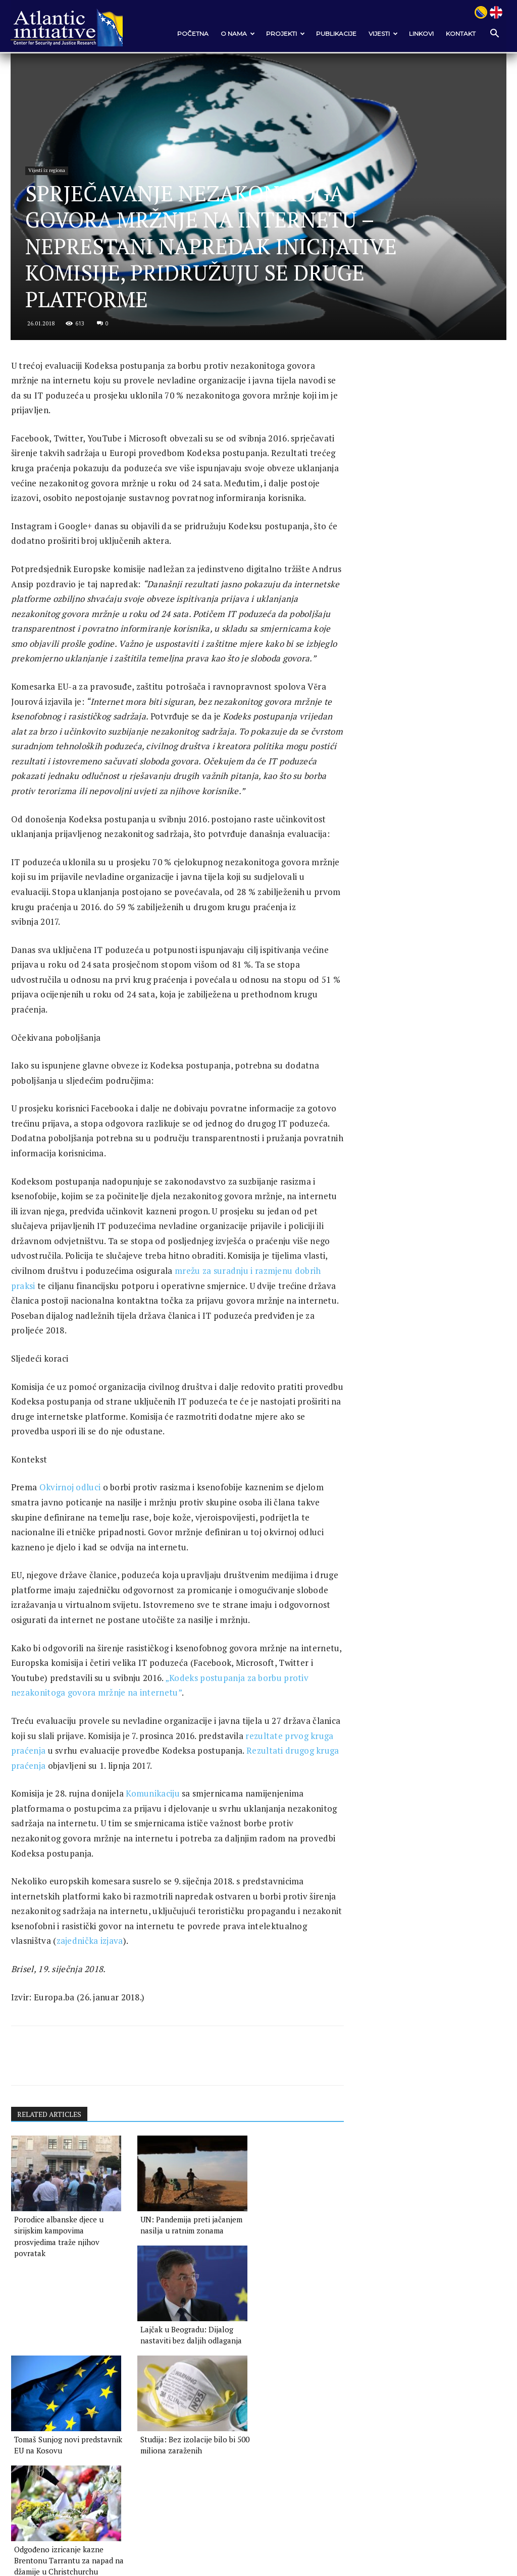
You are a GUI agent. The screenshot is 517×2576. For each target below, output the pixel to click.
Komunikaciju (153, 1839)
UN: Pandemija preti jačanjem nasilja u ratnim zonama (165, 2271)
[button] (494, 34)
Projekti (285, 33)
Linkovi (421, 33)
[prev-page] (17, 2428)
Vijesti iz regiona (47, 154)
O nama (238, 33)
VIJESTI (383, 33)
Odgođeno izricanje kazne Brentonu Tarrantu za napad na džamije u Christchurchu (283, 2396)
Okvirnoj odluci (70, 1533)
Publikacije (336, 33)
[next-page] (33, 2428)
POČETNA (193, 33)
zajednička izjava (151, 1987)
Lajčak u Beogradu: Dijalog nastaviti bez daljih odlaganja (280, 2271)
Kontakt (461, 33)
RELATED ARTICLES (50, 2161)
